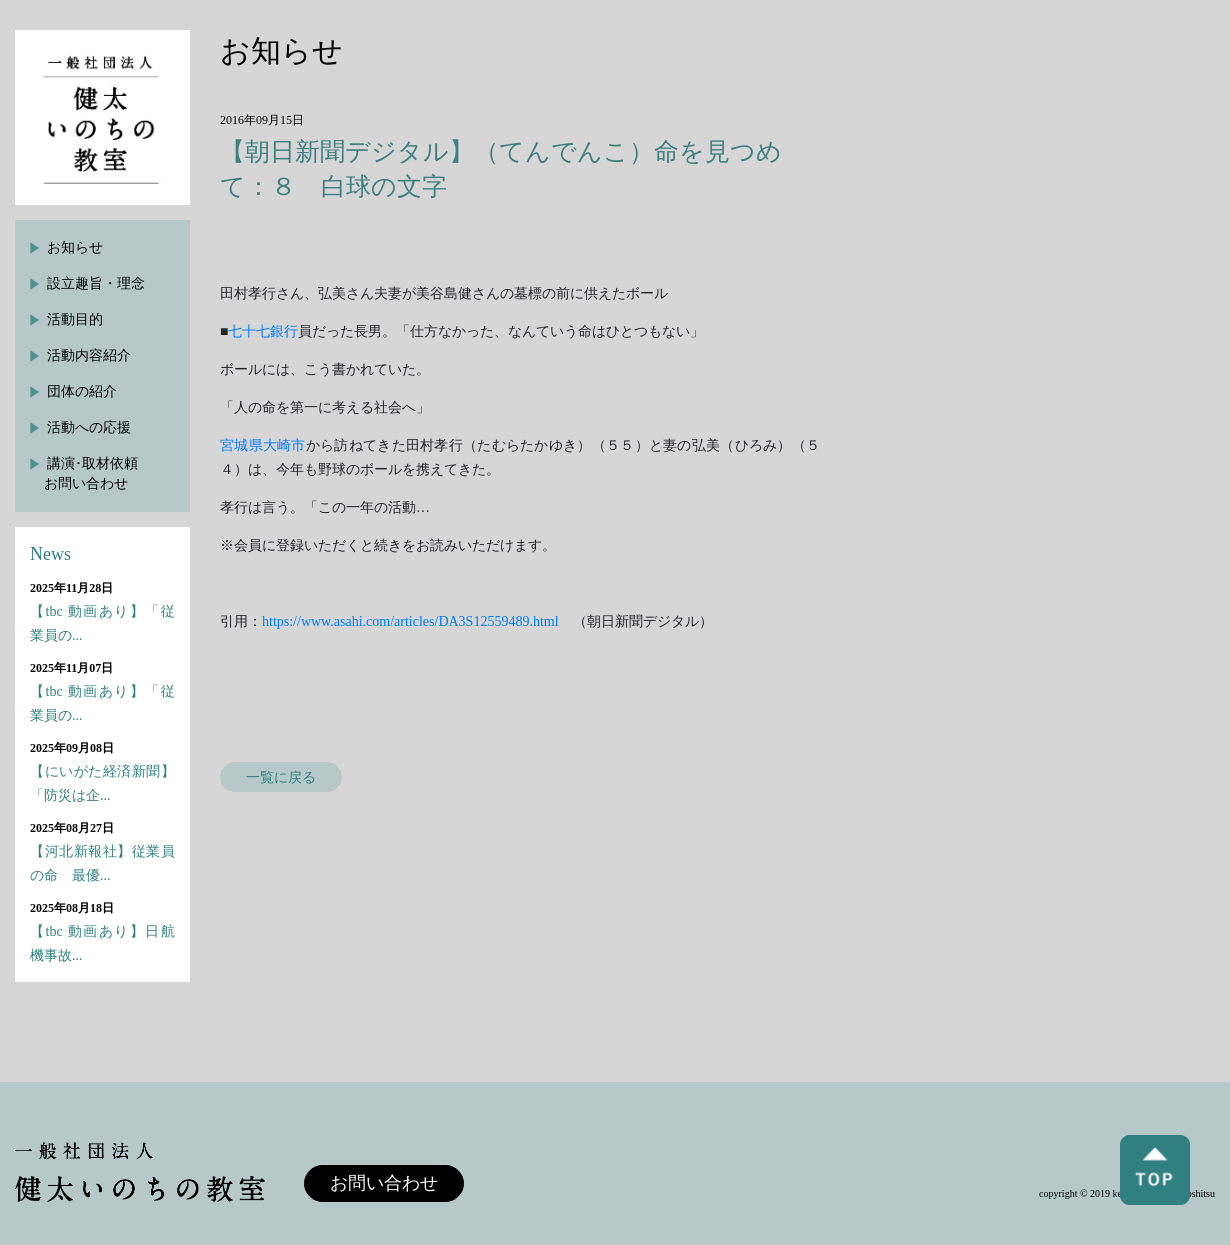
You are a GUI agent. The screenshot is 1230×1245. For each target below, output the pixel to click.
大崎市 (284, 445)
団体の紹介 (82, 391)
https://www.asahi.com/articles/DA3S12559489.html (410, 621)
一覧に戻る (281, 777)
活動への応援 (89, 427)
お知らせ (75, 247)
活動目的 (75, 319)
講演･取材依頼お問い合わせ (91, 473)
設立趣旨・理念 (96, 283)
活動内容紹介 (89, 355)
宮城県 (241, 445)
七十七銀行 (263, 331)
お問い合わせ (384, 1183)
